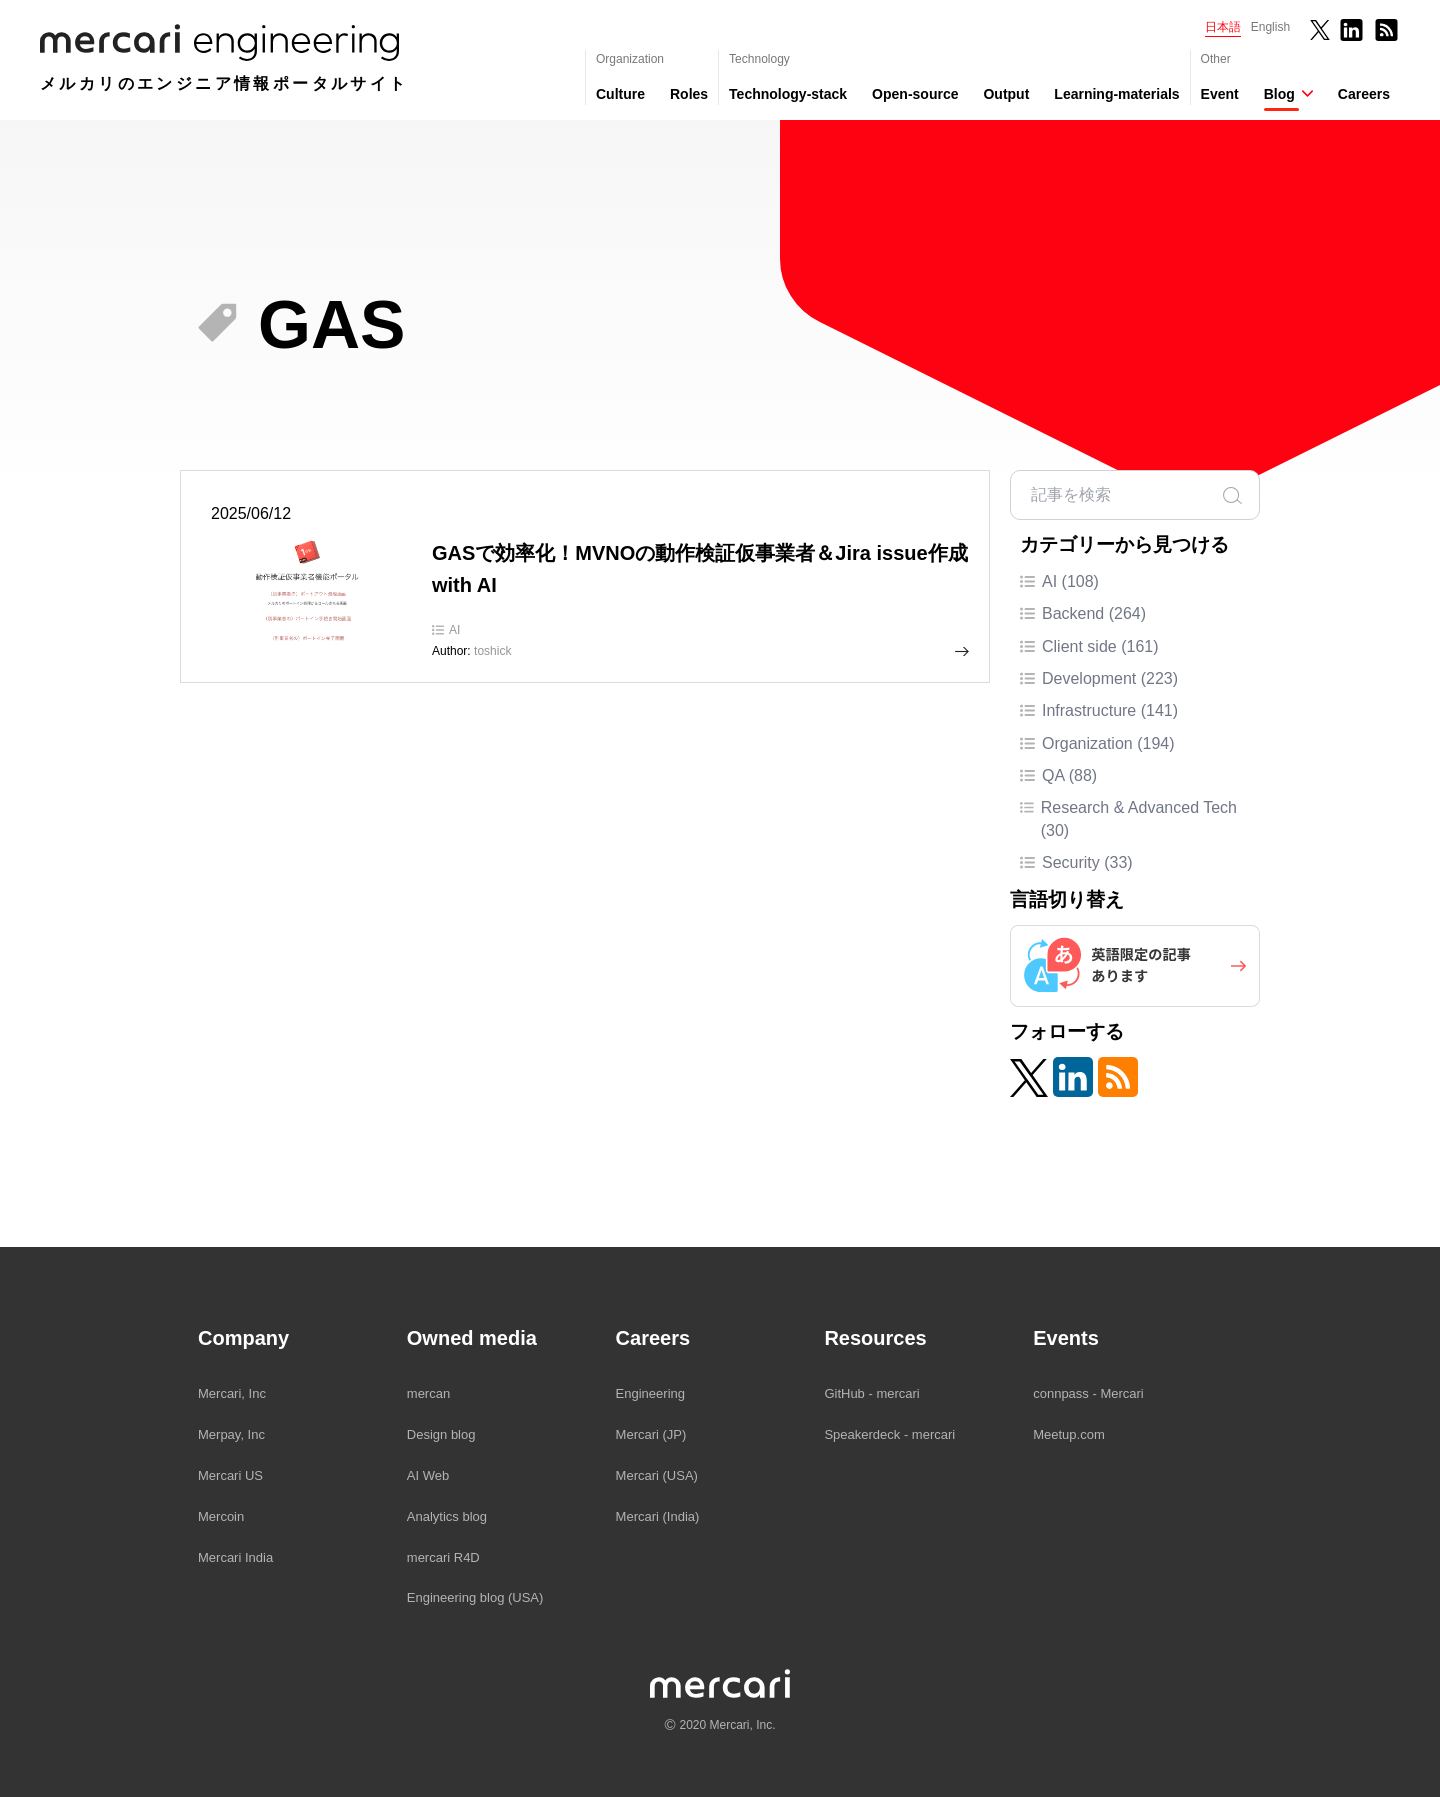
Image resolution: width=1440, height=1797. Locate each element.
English (1270, 27)
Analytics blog (447, 1516)
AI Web (428, 1475)
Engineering (650, 1393)
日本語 (1223, 27)
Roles (689, 94)
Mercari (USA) (657, 1475)
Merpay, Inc (231, 1434)
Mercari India (235, 1557)
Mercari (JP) (651, 1434)
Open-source (915, 94)
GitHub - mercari (871, 1393)
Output (1006, 94)
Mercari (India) (658, 1516)
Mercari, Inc (232, 1393)
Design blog (441, 1434)
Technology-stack (788, 94)
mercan (428, 1393)
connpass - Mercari (1088, 1393)
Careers (1364, 94)
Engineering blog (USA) (475, 1597)
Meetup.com (1069, 1434)
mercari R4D (443, 1557)
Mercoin (221, 1516)
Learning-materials (1116, 94)
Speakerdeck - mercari (889, 1434)
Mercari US (230, 1475)
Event (1220, 94)
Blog (1279, 94)
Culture (620, 94)
